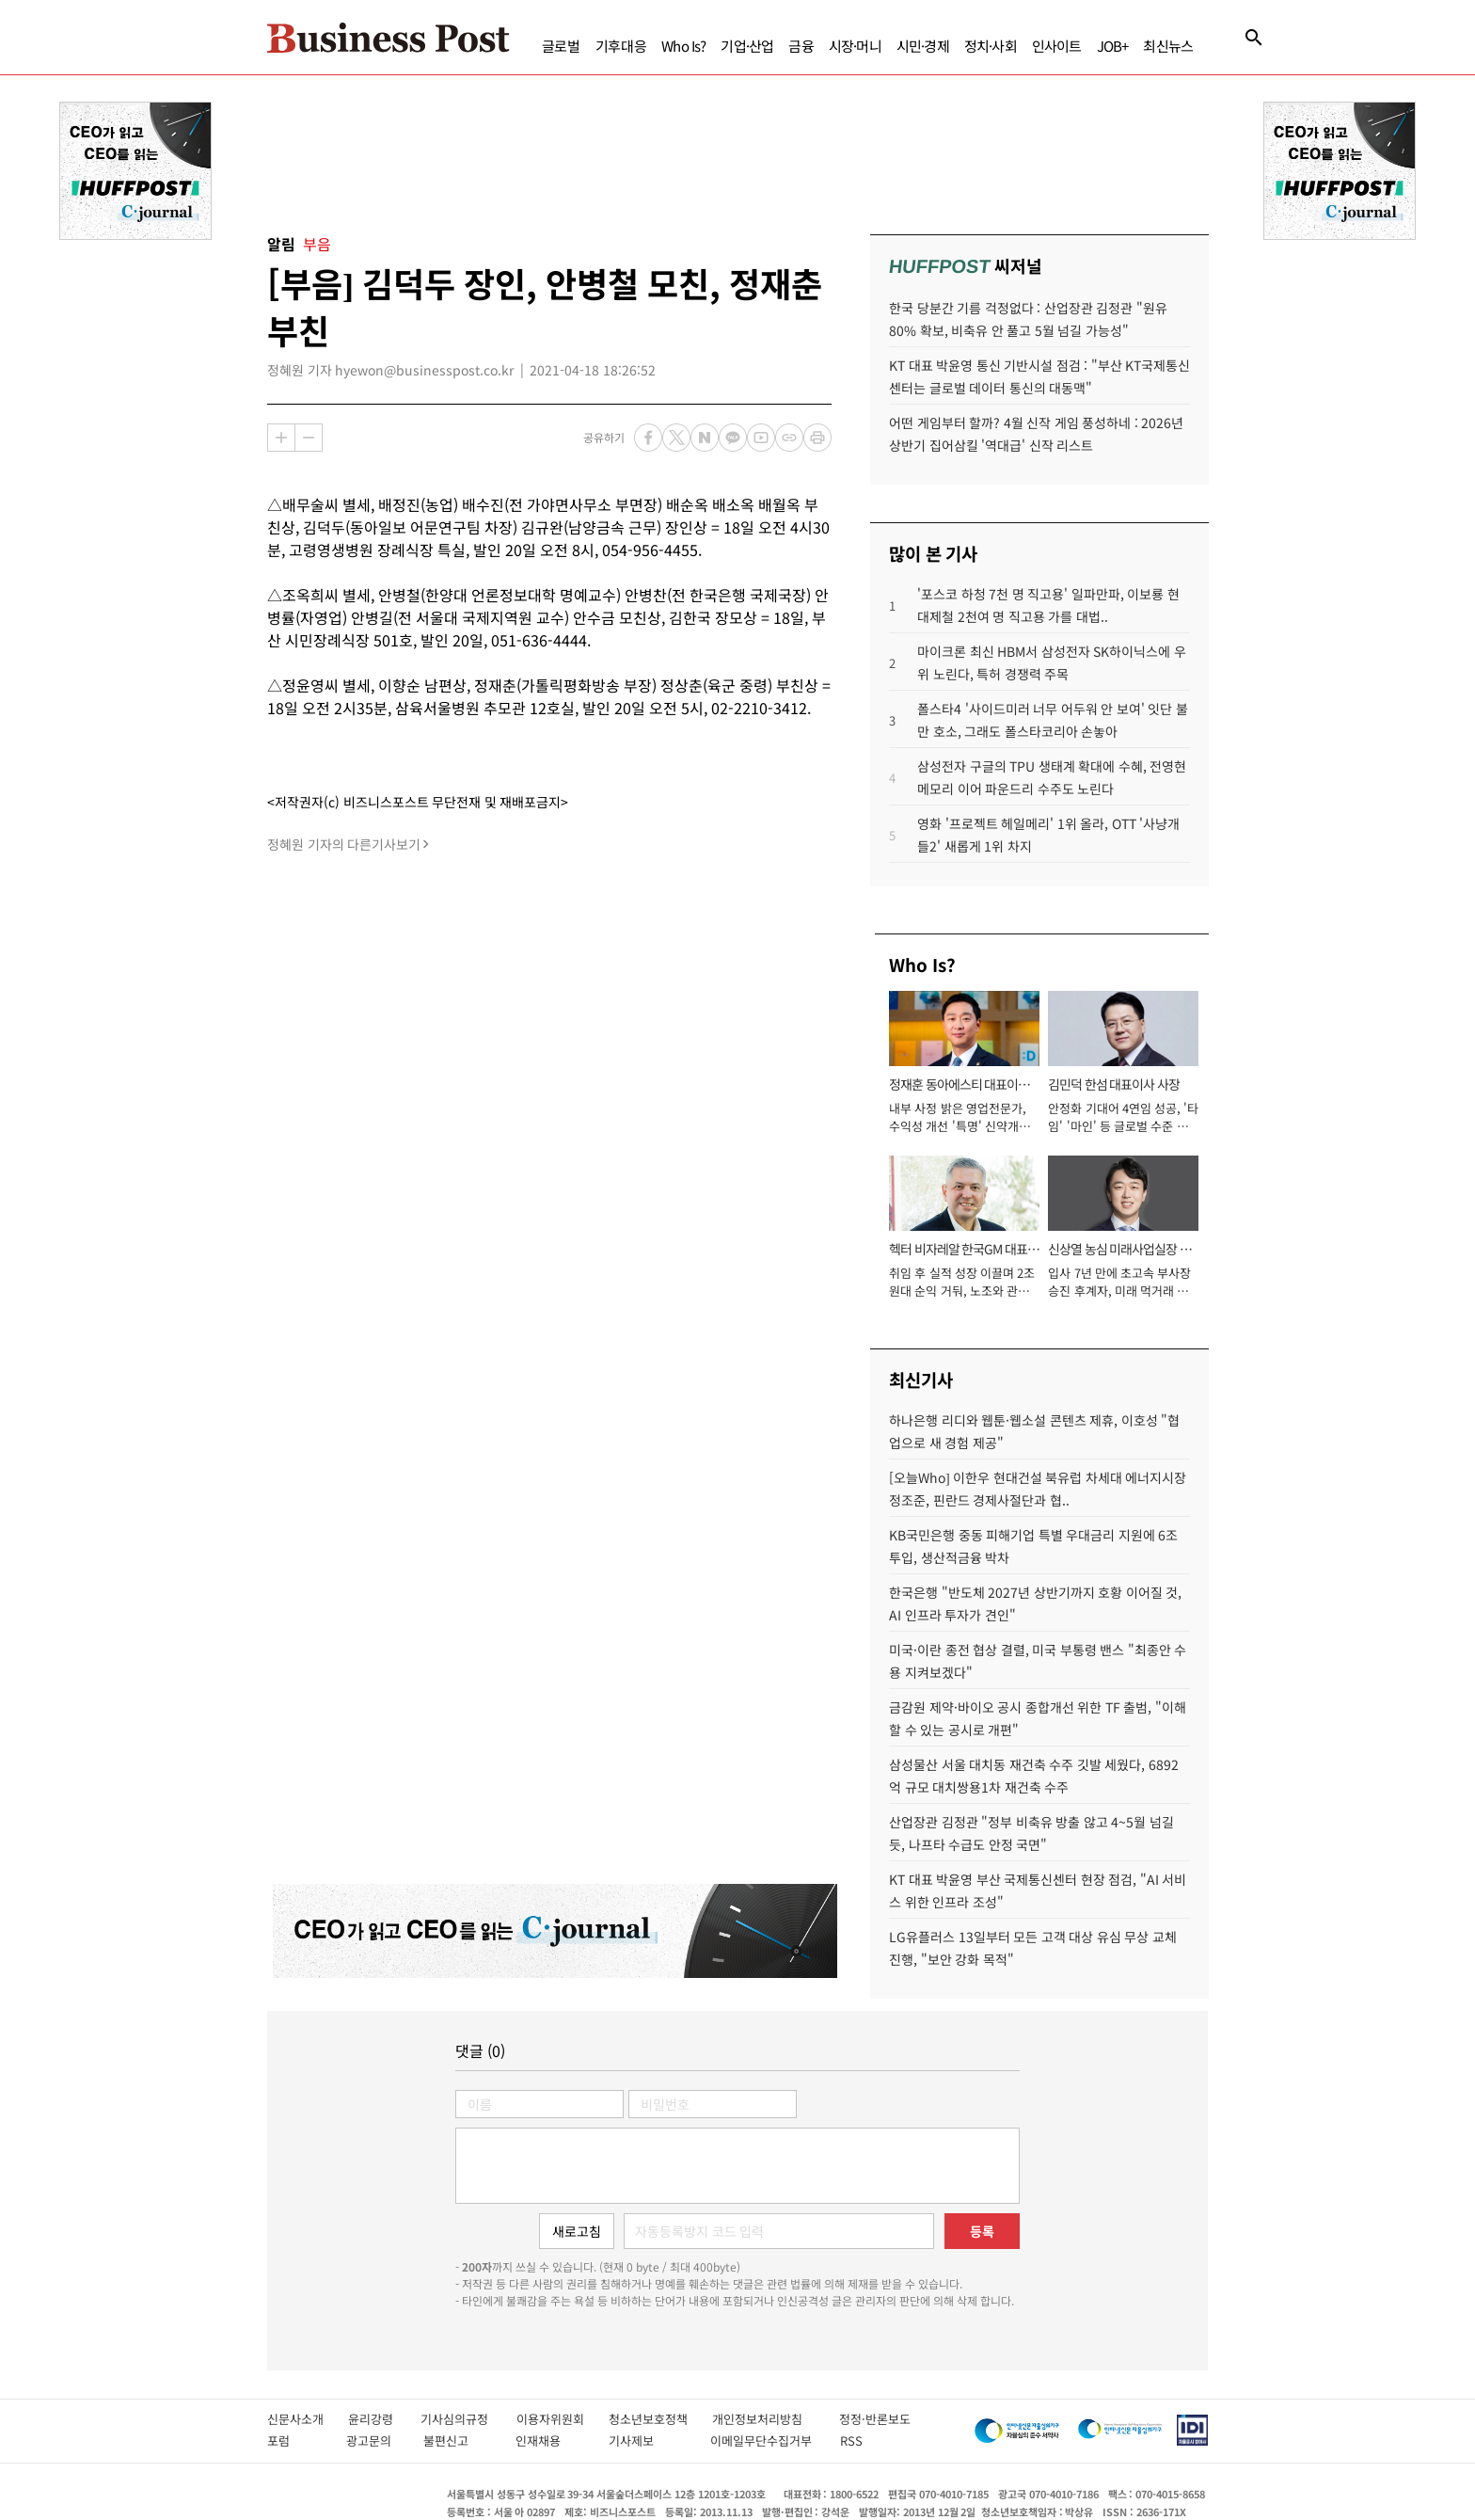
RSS (851, 2440)
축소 (308, 437)
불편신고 (459, 2440)
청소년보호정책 (660, 2419)
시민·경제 (922, 46)
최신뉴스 (1168, 46)
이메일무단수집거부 (765, 2440)
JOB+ (1113, 46)
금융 (800, 46)
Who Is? (683, 46)
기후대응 (621, 46)
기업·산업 (747, 46)
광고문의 (375, 2440)
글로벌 (561, 46)
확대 (281, 437)
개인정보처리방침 (775, 2419)
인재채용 (551, 2440)
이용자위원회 (562, 2419)
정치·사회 (990, 46)
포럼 (296, 2440)
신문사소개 (307, 2419)
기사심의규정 (467, 2419)
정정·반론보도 (875, 2419)
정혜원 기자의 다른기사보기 (343, 844)
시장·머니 (855, 46)
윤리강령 (384, 2419)
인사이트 (1057, 46)
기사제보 (649, 2440)
